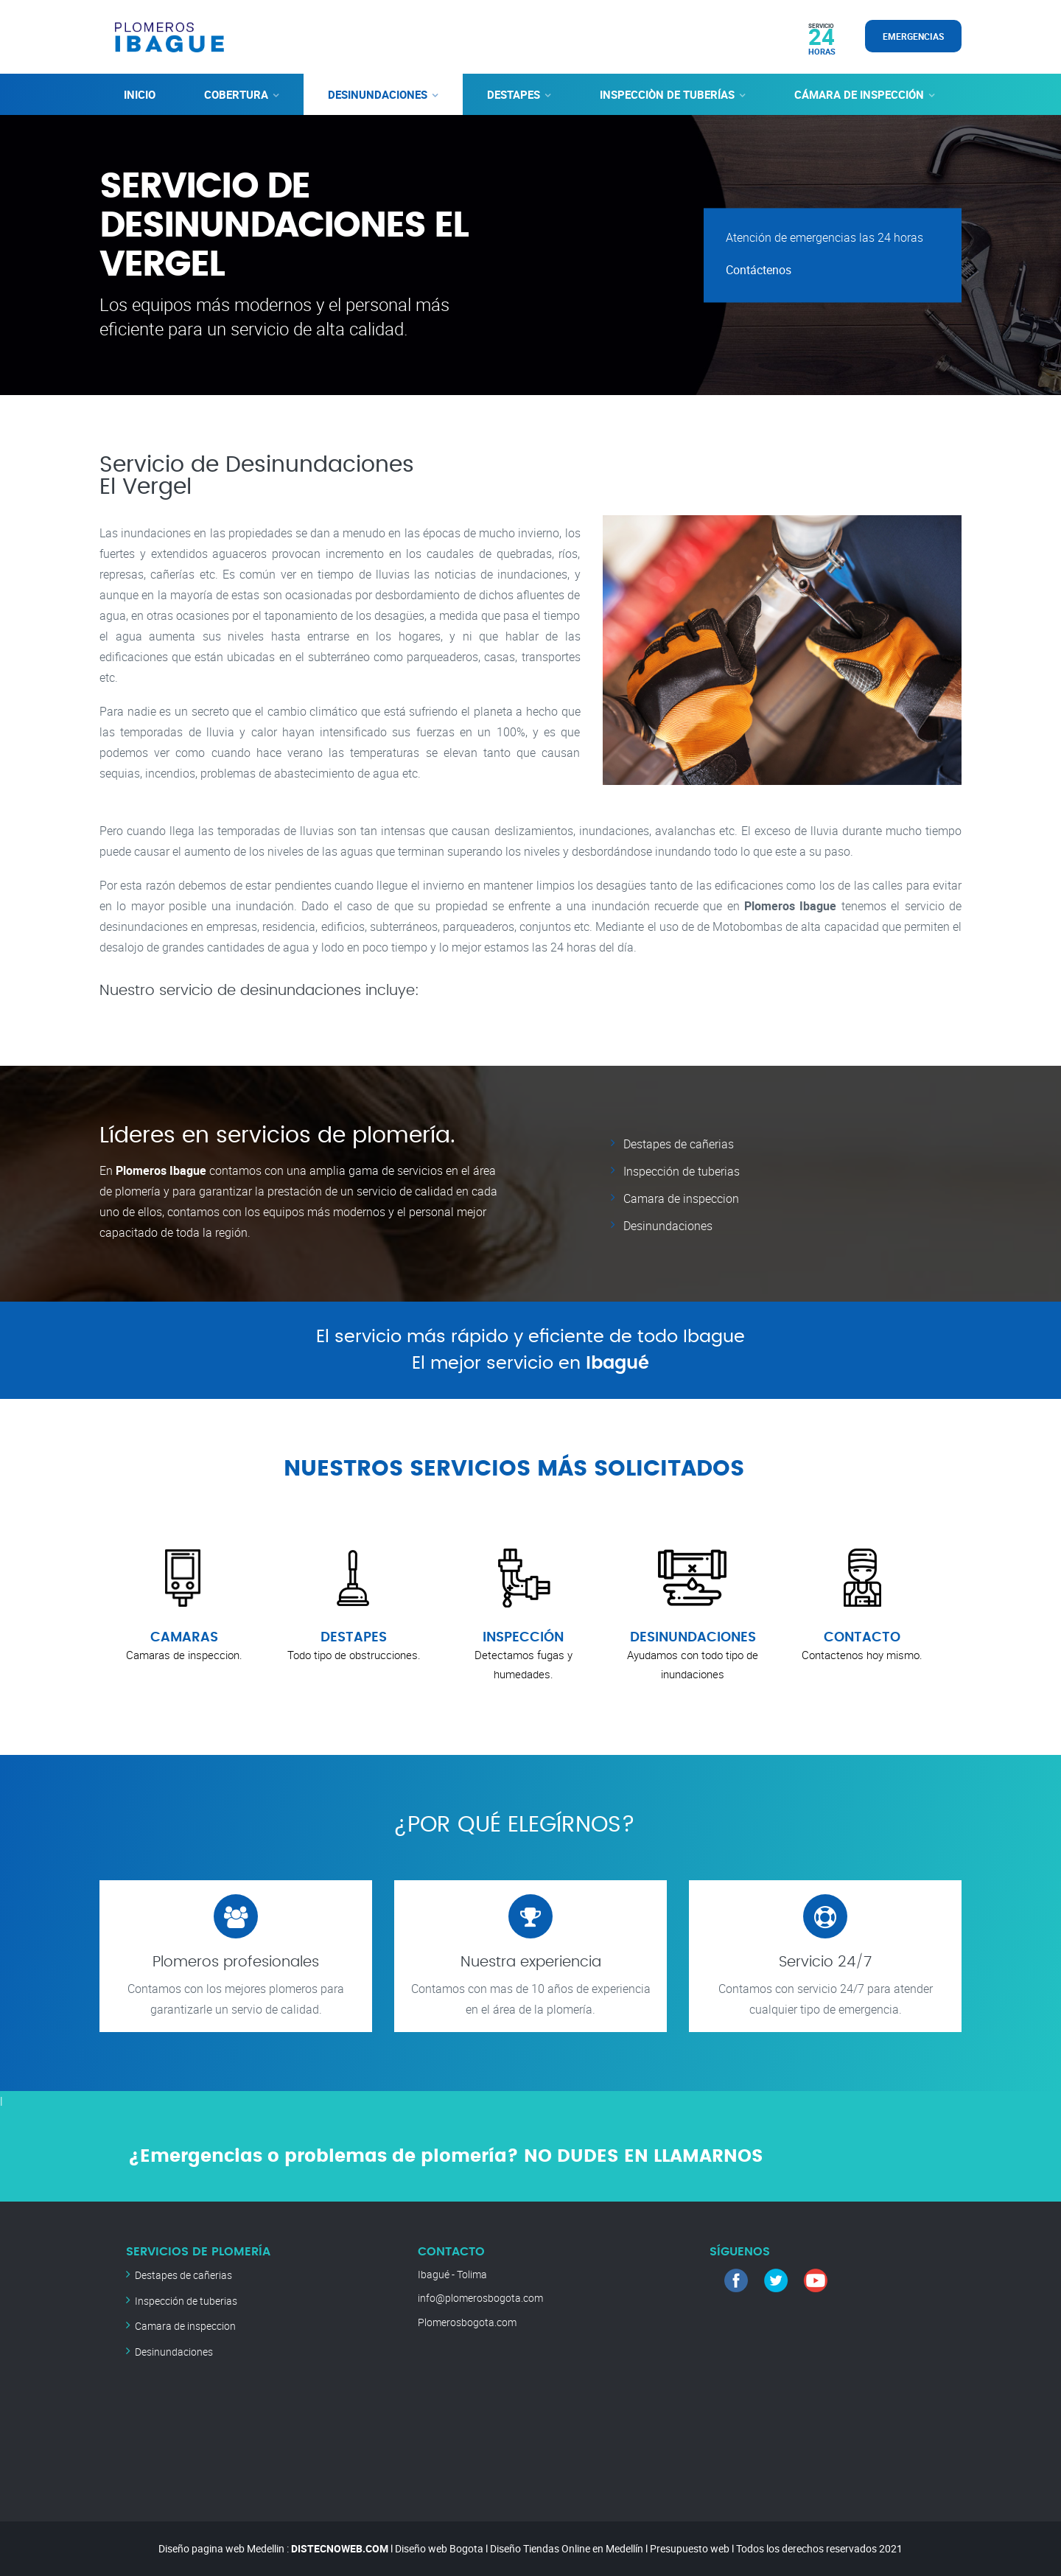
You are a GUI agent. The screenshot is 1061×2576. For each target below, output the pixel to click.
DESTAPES (513, 94)
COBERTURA (236, 94)
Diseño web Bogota (439, 2548)
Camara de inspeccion (681, 1197)
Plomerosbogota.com (467, 2322)
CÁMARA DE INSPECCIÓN (859, 94)
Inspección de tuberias (681, 1170)
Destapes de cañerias (678, 1144)
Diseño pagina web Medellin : (223, 2548)
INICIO (139, 94)
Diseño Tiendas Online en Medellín (566, 2548)
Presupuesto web (689, 2548)
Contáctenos (758, 270)
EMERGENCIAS (913, 36)
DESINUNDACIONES (377, 94)
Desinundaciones (667, 1223)
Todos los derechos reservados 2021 (819, 2548)
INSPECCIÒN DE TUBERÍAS (667, 94)
